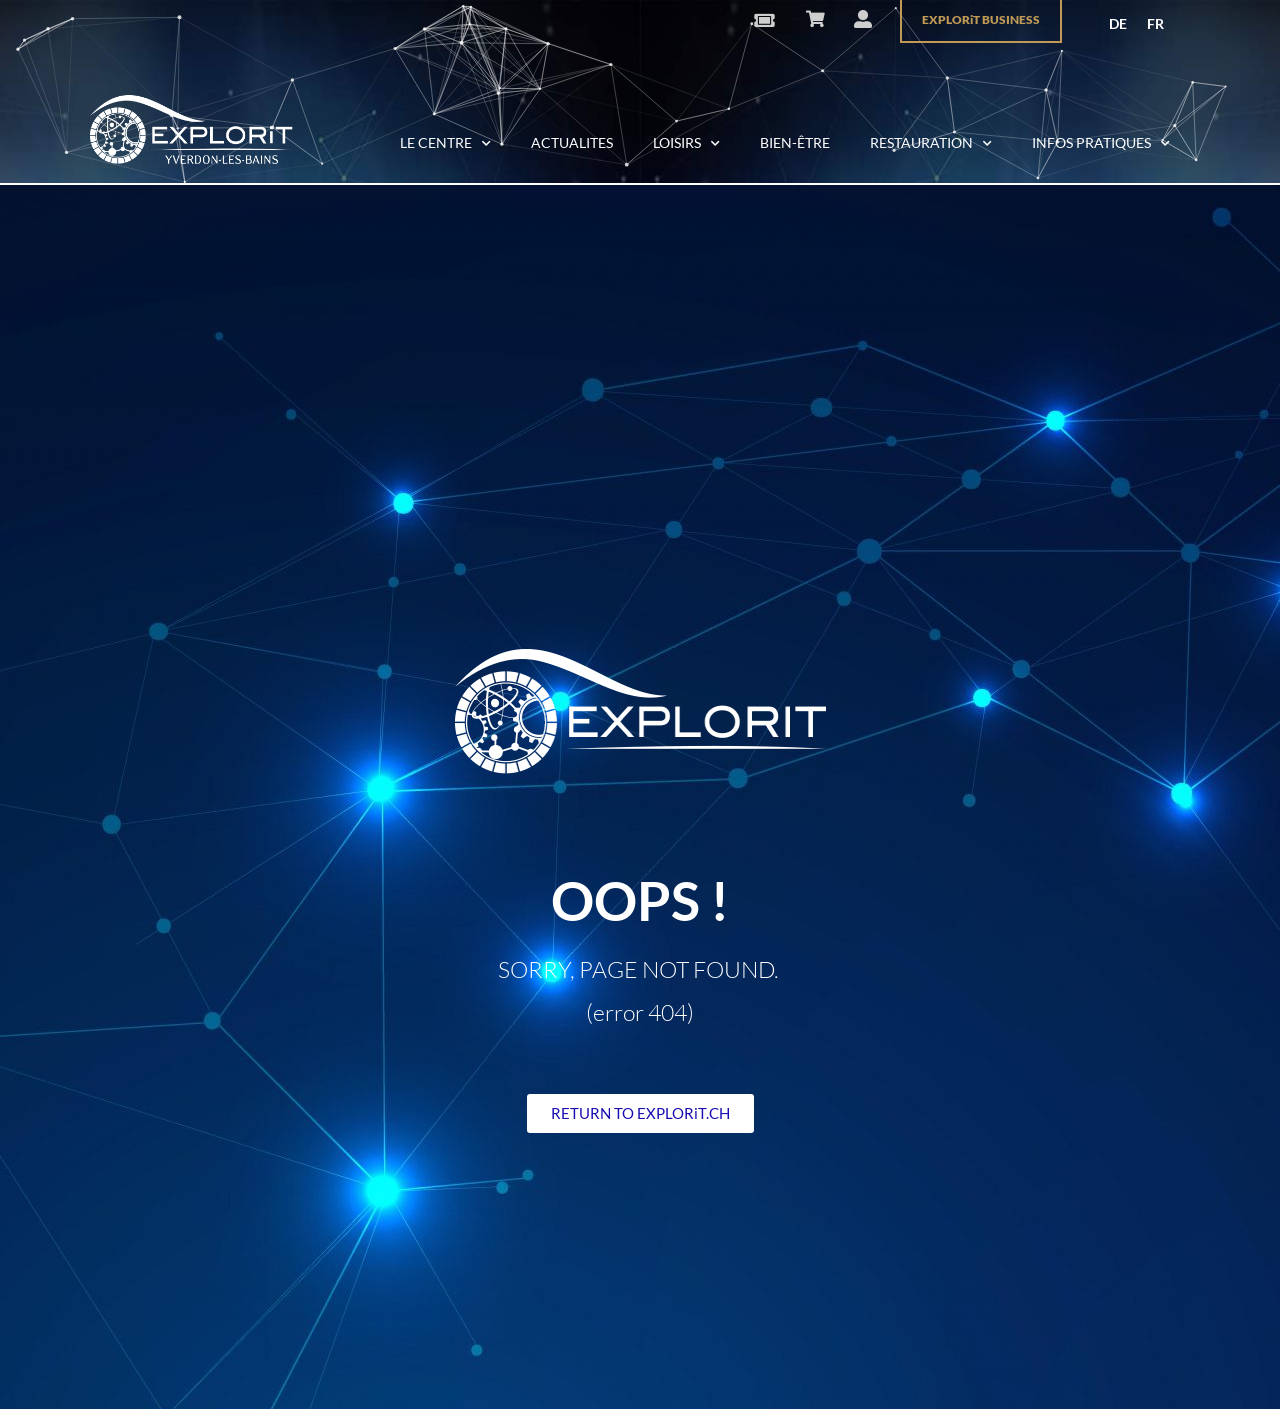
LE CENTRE (445, 144)
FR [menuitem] (1155, 23)
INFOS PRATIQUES (1101, 144)
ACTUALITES (572, 142)
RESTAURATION (931, 144)
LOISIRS (686, 144)
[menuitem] (1118, 24)
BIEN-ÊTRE (795, 142)
